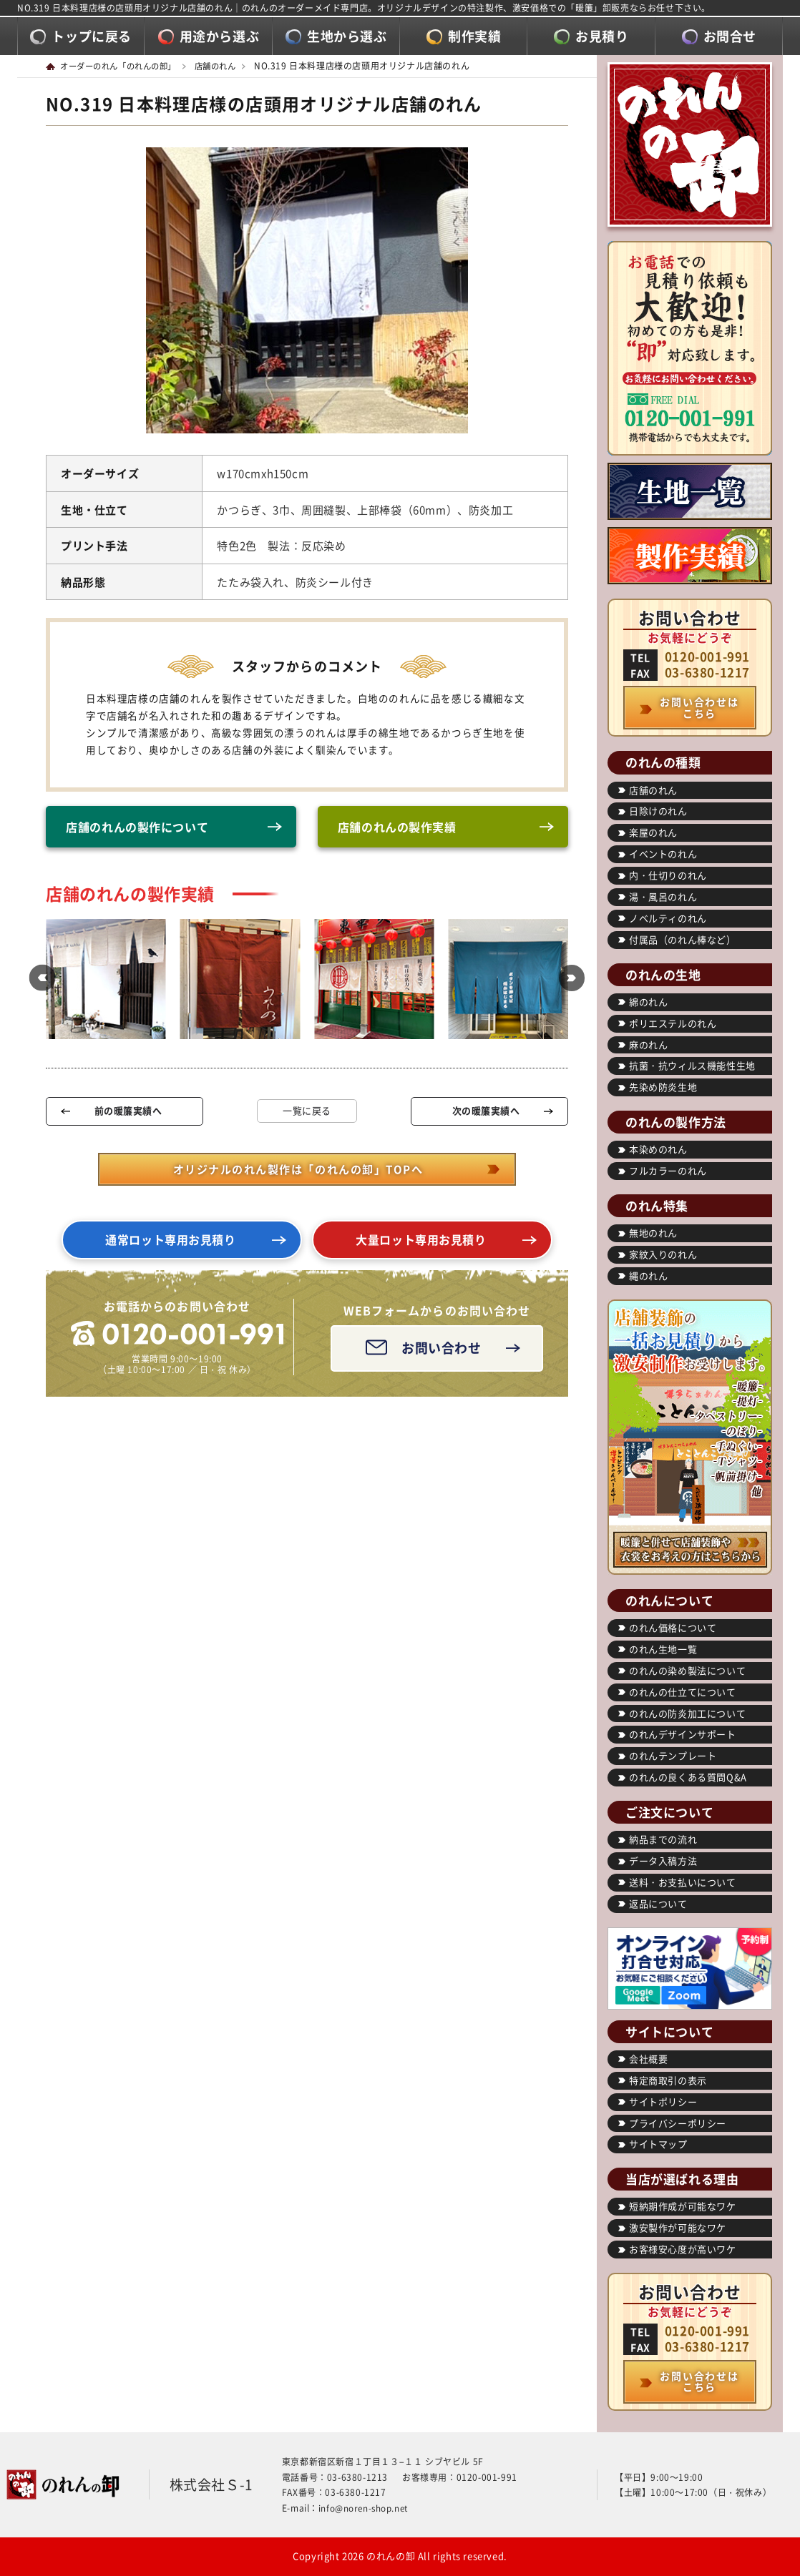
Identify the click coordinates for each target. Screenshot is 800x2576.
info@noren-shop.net (364, 2508)
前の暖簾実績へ (128, 1112)
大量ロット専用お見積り (421, 1244)
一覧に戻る (307, 1113)
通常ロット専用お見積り (171, 1244)
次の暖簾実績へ (485, 1112)
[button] (38, 981)
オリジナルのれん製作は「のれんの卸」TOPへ (298, 1171)
